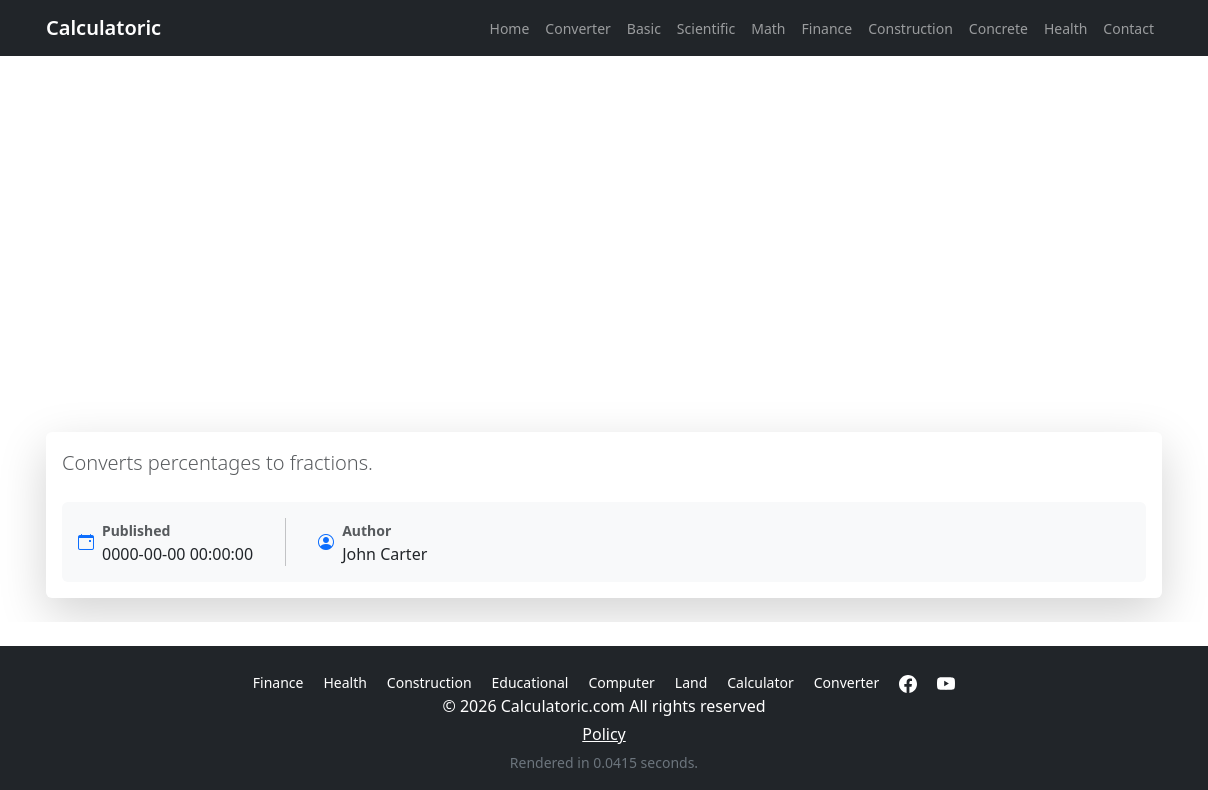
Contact (1128, 28)
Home (510, 28)
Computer (621, 682)
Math (768, 28)
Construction (910, 28)
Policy (603, 734)
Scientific (706, 28)
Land (691, 682)
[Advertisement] (604, 244)
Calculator (760, 682)
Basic (644, 28)
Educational (530, 682)
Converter (578, 28)
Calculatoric (103, 27)
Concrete (998, 28)
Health (1065, 28)
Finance (827, 28)
